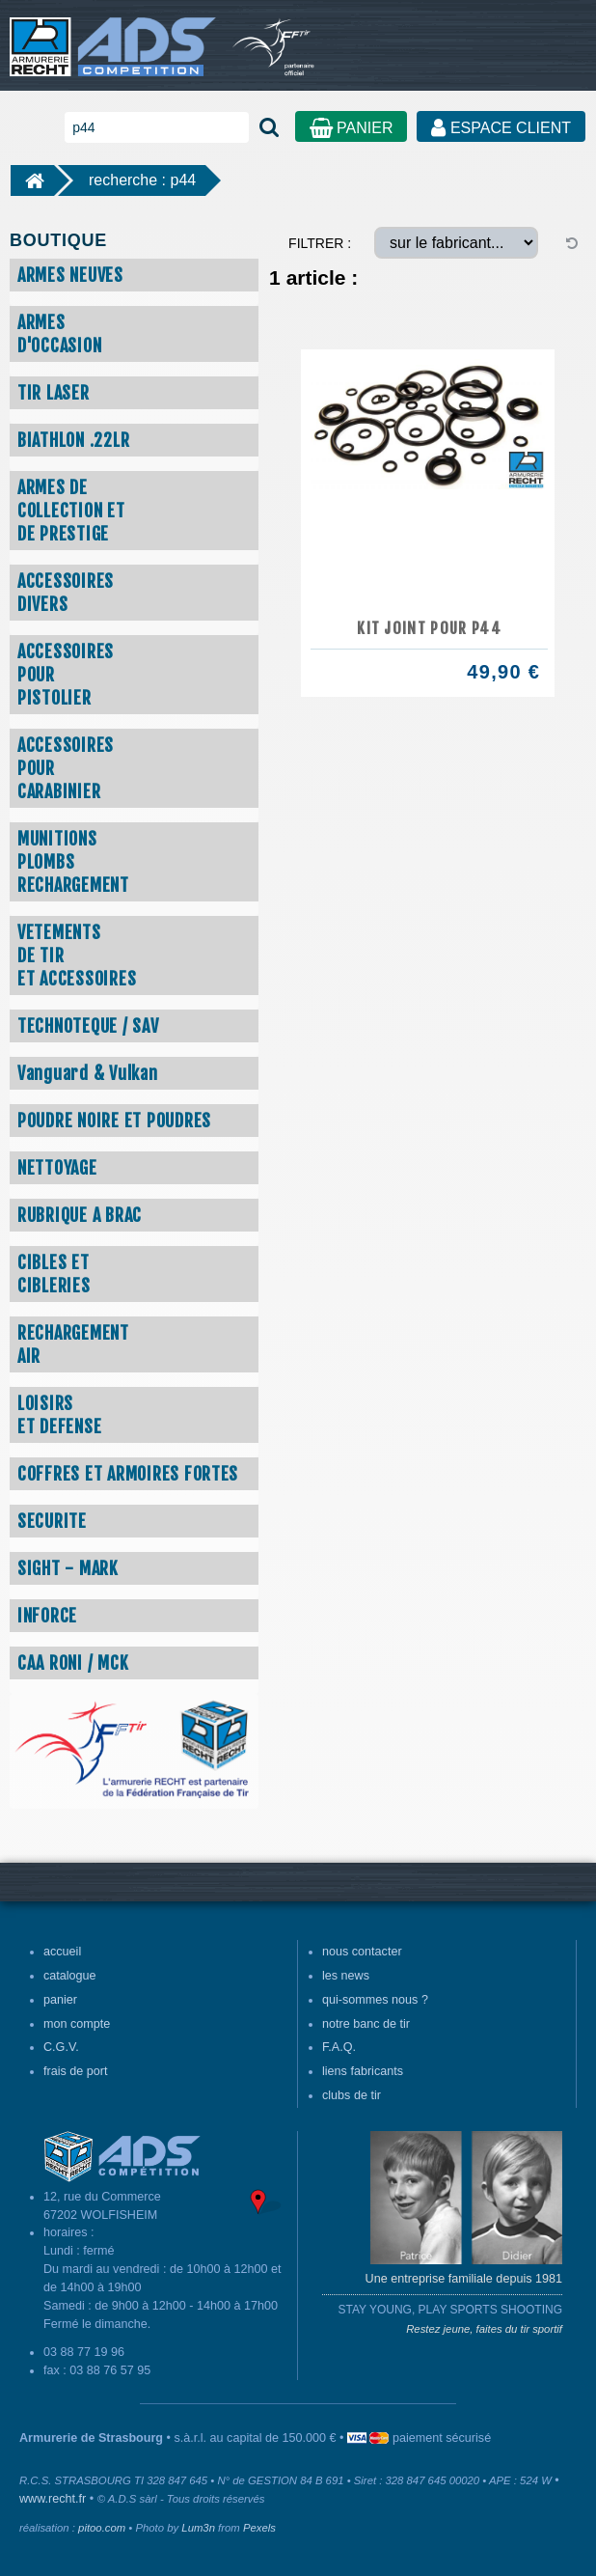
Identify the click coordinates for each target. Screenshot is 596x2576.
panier (60, 2000)
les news (345, 1975)
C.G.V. (61, 2047)
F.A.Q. (339, 2047)
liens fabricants (362, 2071)
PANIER (351, 128)
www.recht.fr (52, 2499)
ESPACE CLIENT (501, 128)
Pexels (259, 2528)
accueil (62, 1951)
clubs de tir (351, 2095)
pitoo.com (101, 2528)
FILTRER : (319, 243)
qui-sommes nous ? (375, 2000)
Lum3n (198, 2528)
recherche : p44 (142, 180)
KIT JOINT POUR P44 (429, 628)
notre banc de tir (366, 2024)
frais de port (75, 2071)
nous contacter (362, 1951)
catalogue (69, 1975)
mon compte (76, 2024)
